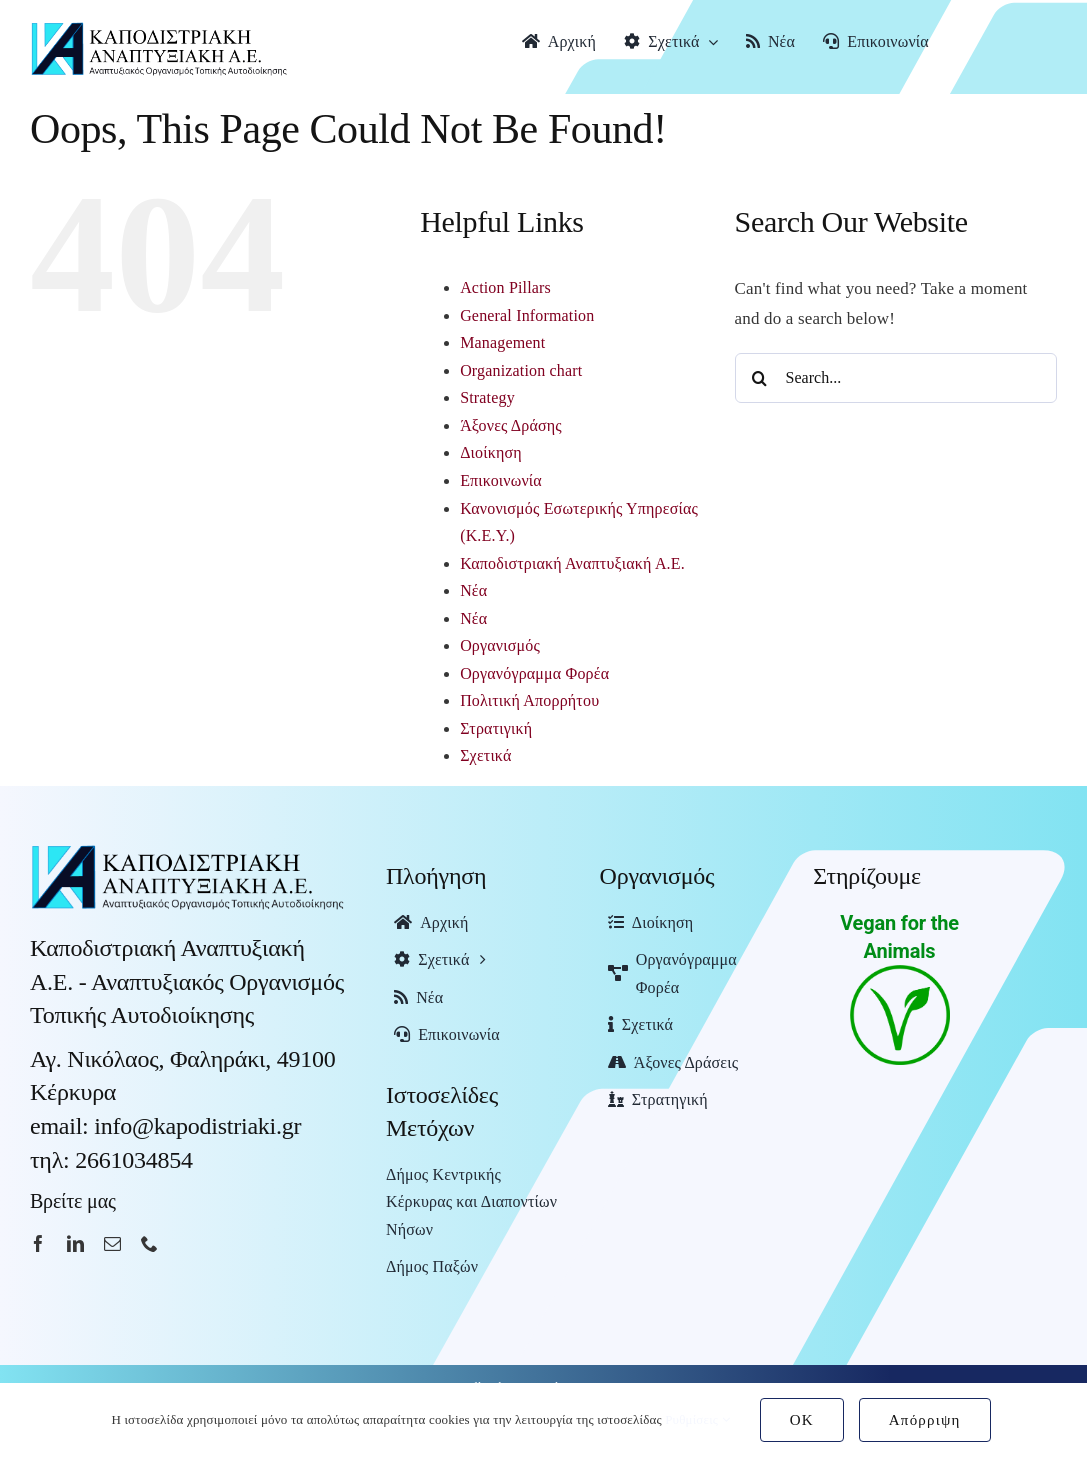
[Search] (760, 378)
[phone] (149, 1243)
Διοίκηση (491, 452)
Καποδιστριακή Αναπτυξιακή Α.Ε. (572, 563)
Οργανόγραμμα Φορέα (534, 673)
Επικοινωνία (501, 480)
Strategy (487, 397)
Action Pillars (505, 287)
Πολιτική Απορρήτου (529, 700)
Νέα (473, 590)
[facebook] (38, 1243)
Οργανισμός (500, 645)
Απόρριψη (925, 1420)
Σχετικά (485, 755)
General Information (527, 315)
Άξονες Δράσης (511, 425)
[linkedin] (75, 1243)
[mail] (112, 1243)
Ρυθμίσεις (697, 1419)
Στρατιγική (496, 728)
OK (802, 1420)
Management (502, 342)
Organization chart (521, 370)
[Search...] (896, 378)
